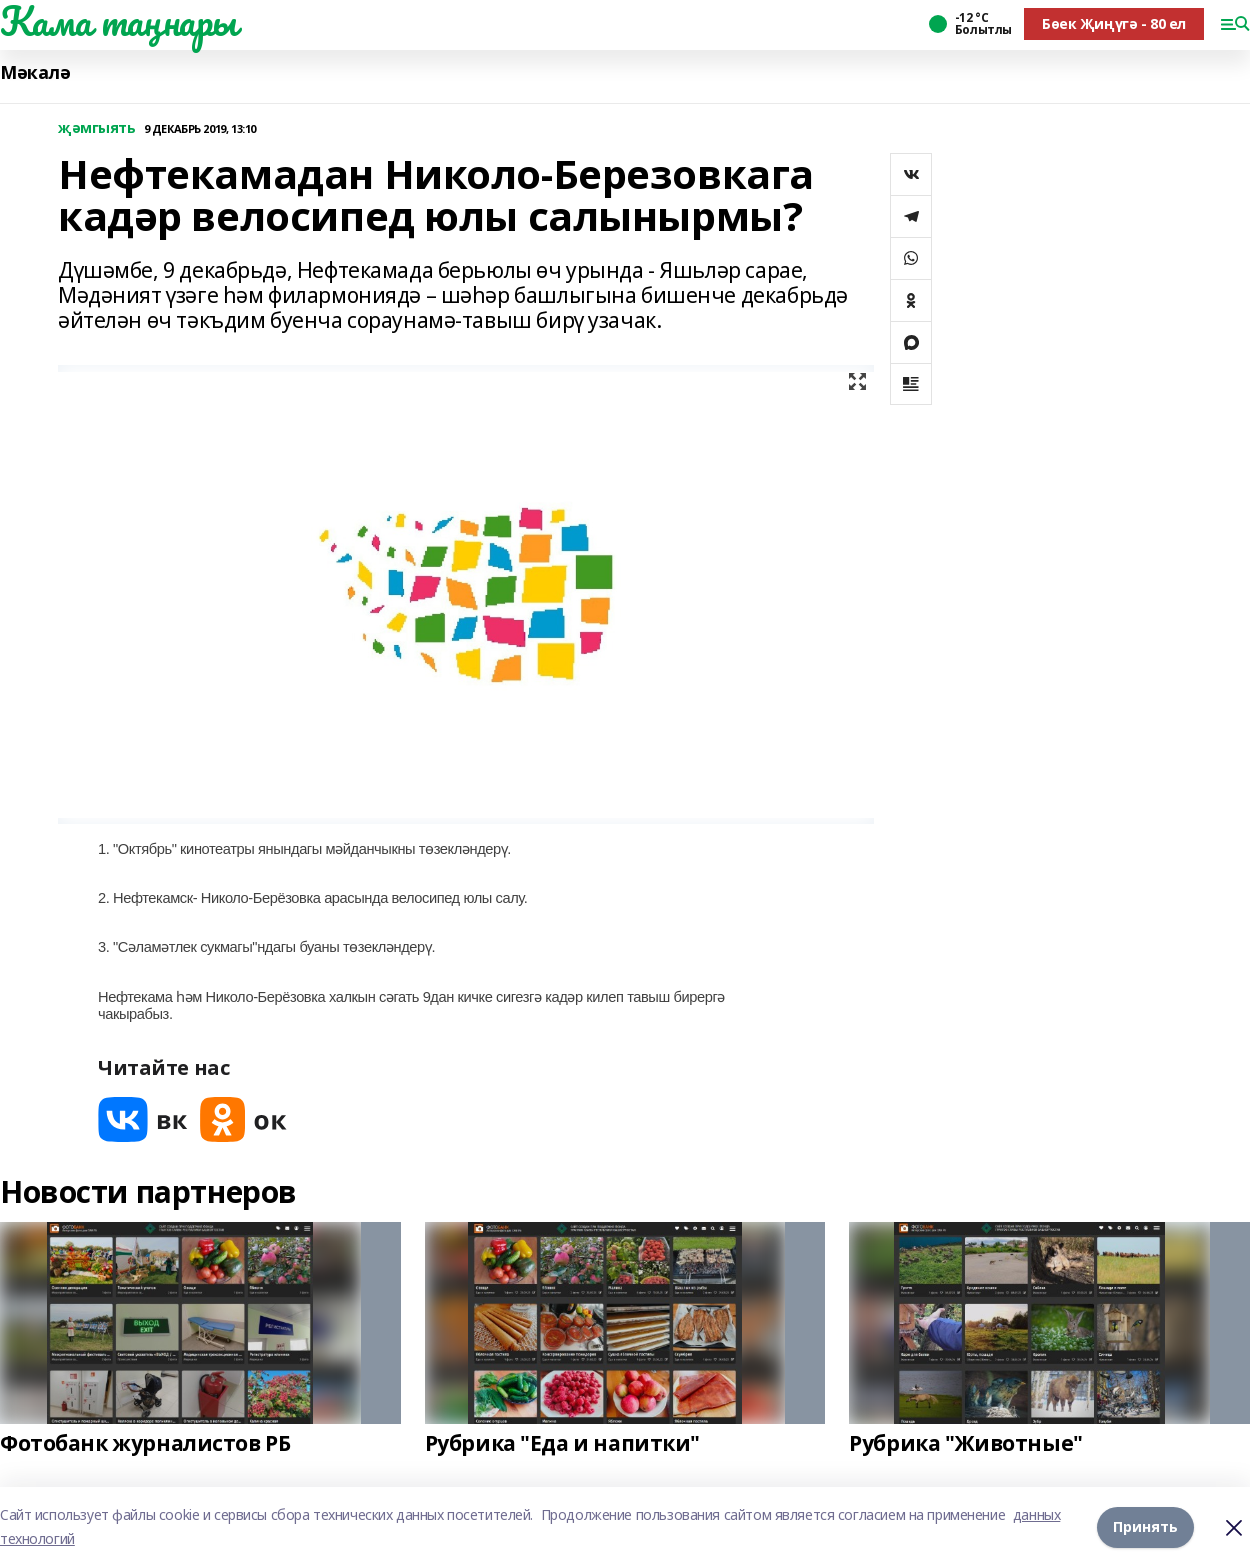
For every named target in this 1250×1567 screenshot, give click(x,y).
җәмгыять (97, 128)
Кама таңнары (118, 21)
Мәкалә (35, 72)
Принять (1145, 1526)
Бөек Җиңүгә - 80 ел (1114, 23)
